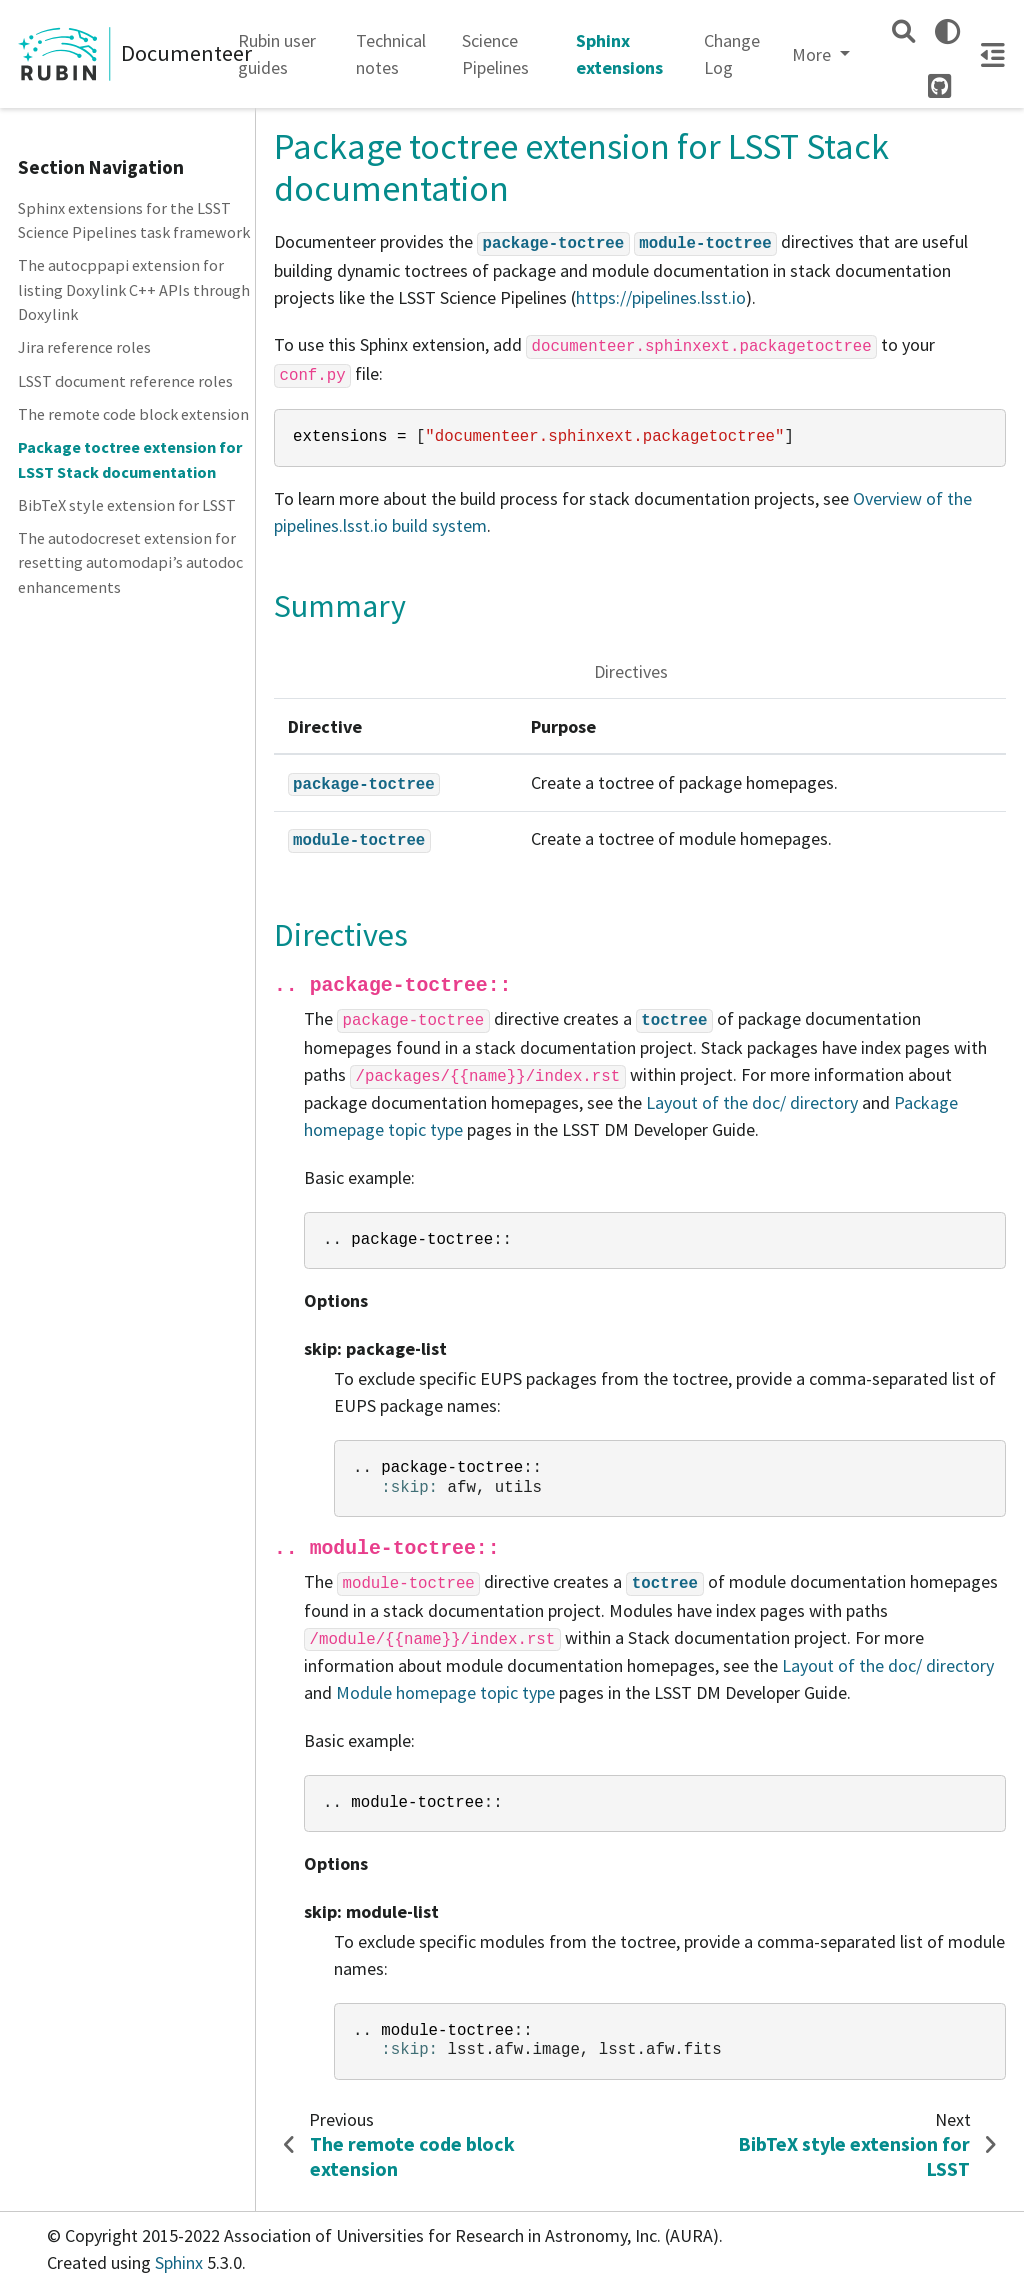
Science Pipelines (495, 54)
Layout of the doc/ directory (752, 1102)
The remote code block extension (133, 414)
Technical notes (391, 54)
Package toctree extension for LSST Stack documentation (130, 459)
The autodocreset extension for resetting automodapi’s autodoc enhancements (130, 562)
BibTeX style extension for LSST (127, 505)
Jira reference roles (84, 347)
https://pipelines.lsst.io (661, 297)
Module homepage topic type (445, 1692)
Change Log (732, 54)
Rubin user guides (277, 54)
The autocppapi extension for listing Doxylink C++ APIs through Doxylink (134, 289)
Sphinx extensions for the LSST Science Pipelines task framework (134, 220)
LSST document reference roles (125, 381)
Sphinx (179, 2262)
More (813, 54)
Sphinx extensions (619, 54)
